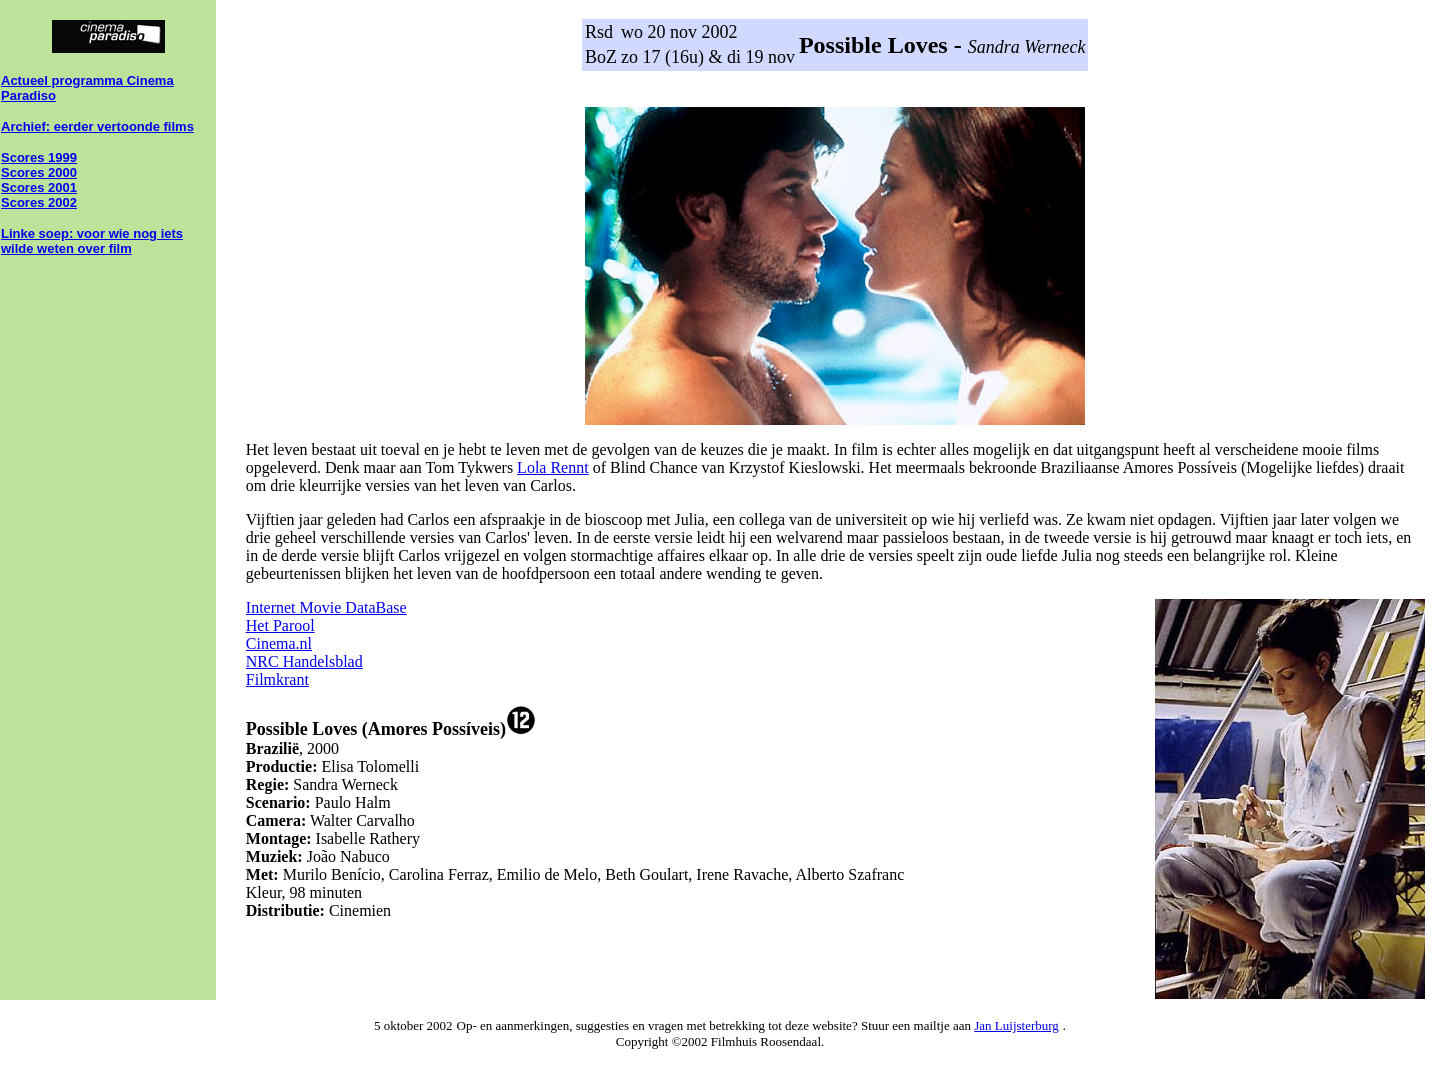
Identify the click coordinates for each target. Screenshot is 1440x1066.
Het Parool (280, 625)
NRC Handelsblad (304, 661)
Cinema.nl (279, 643)
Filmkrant (277, 679)
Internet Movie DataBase (326, 607)
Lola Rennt (553, 467)
